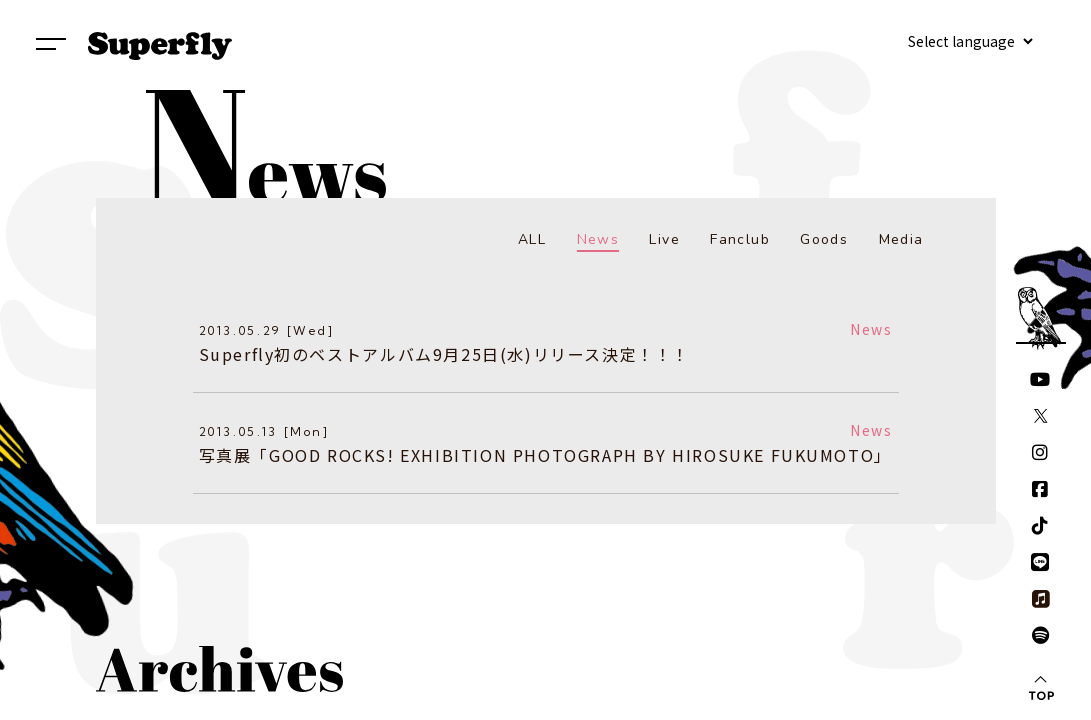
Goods (824, 239)
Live (664, 239)
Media (901, 239)
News (598, 239)
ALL (532, 239)
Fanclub (740, 239)
